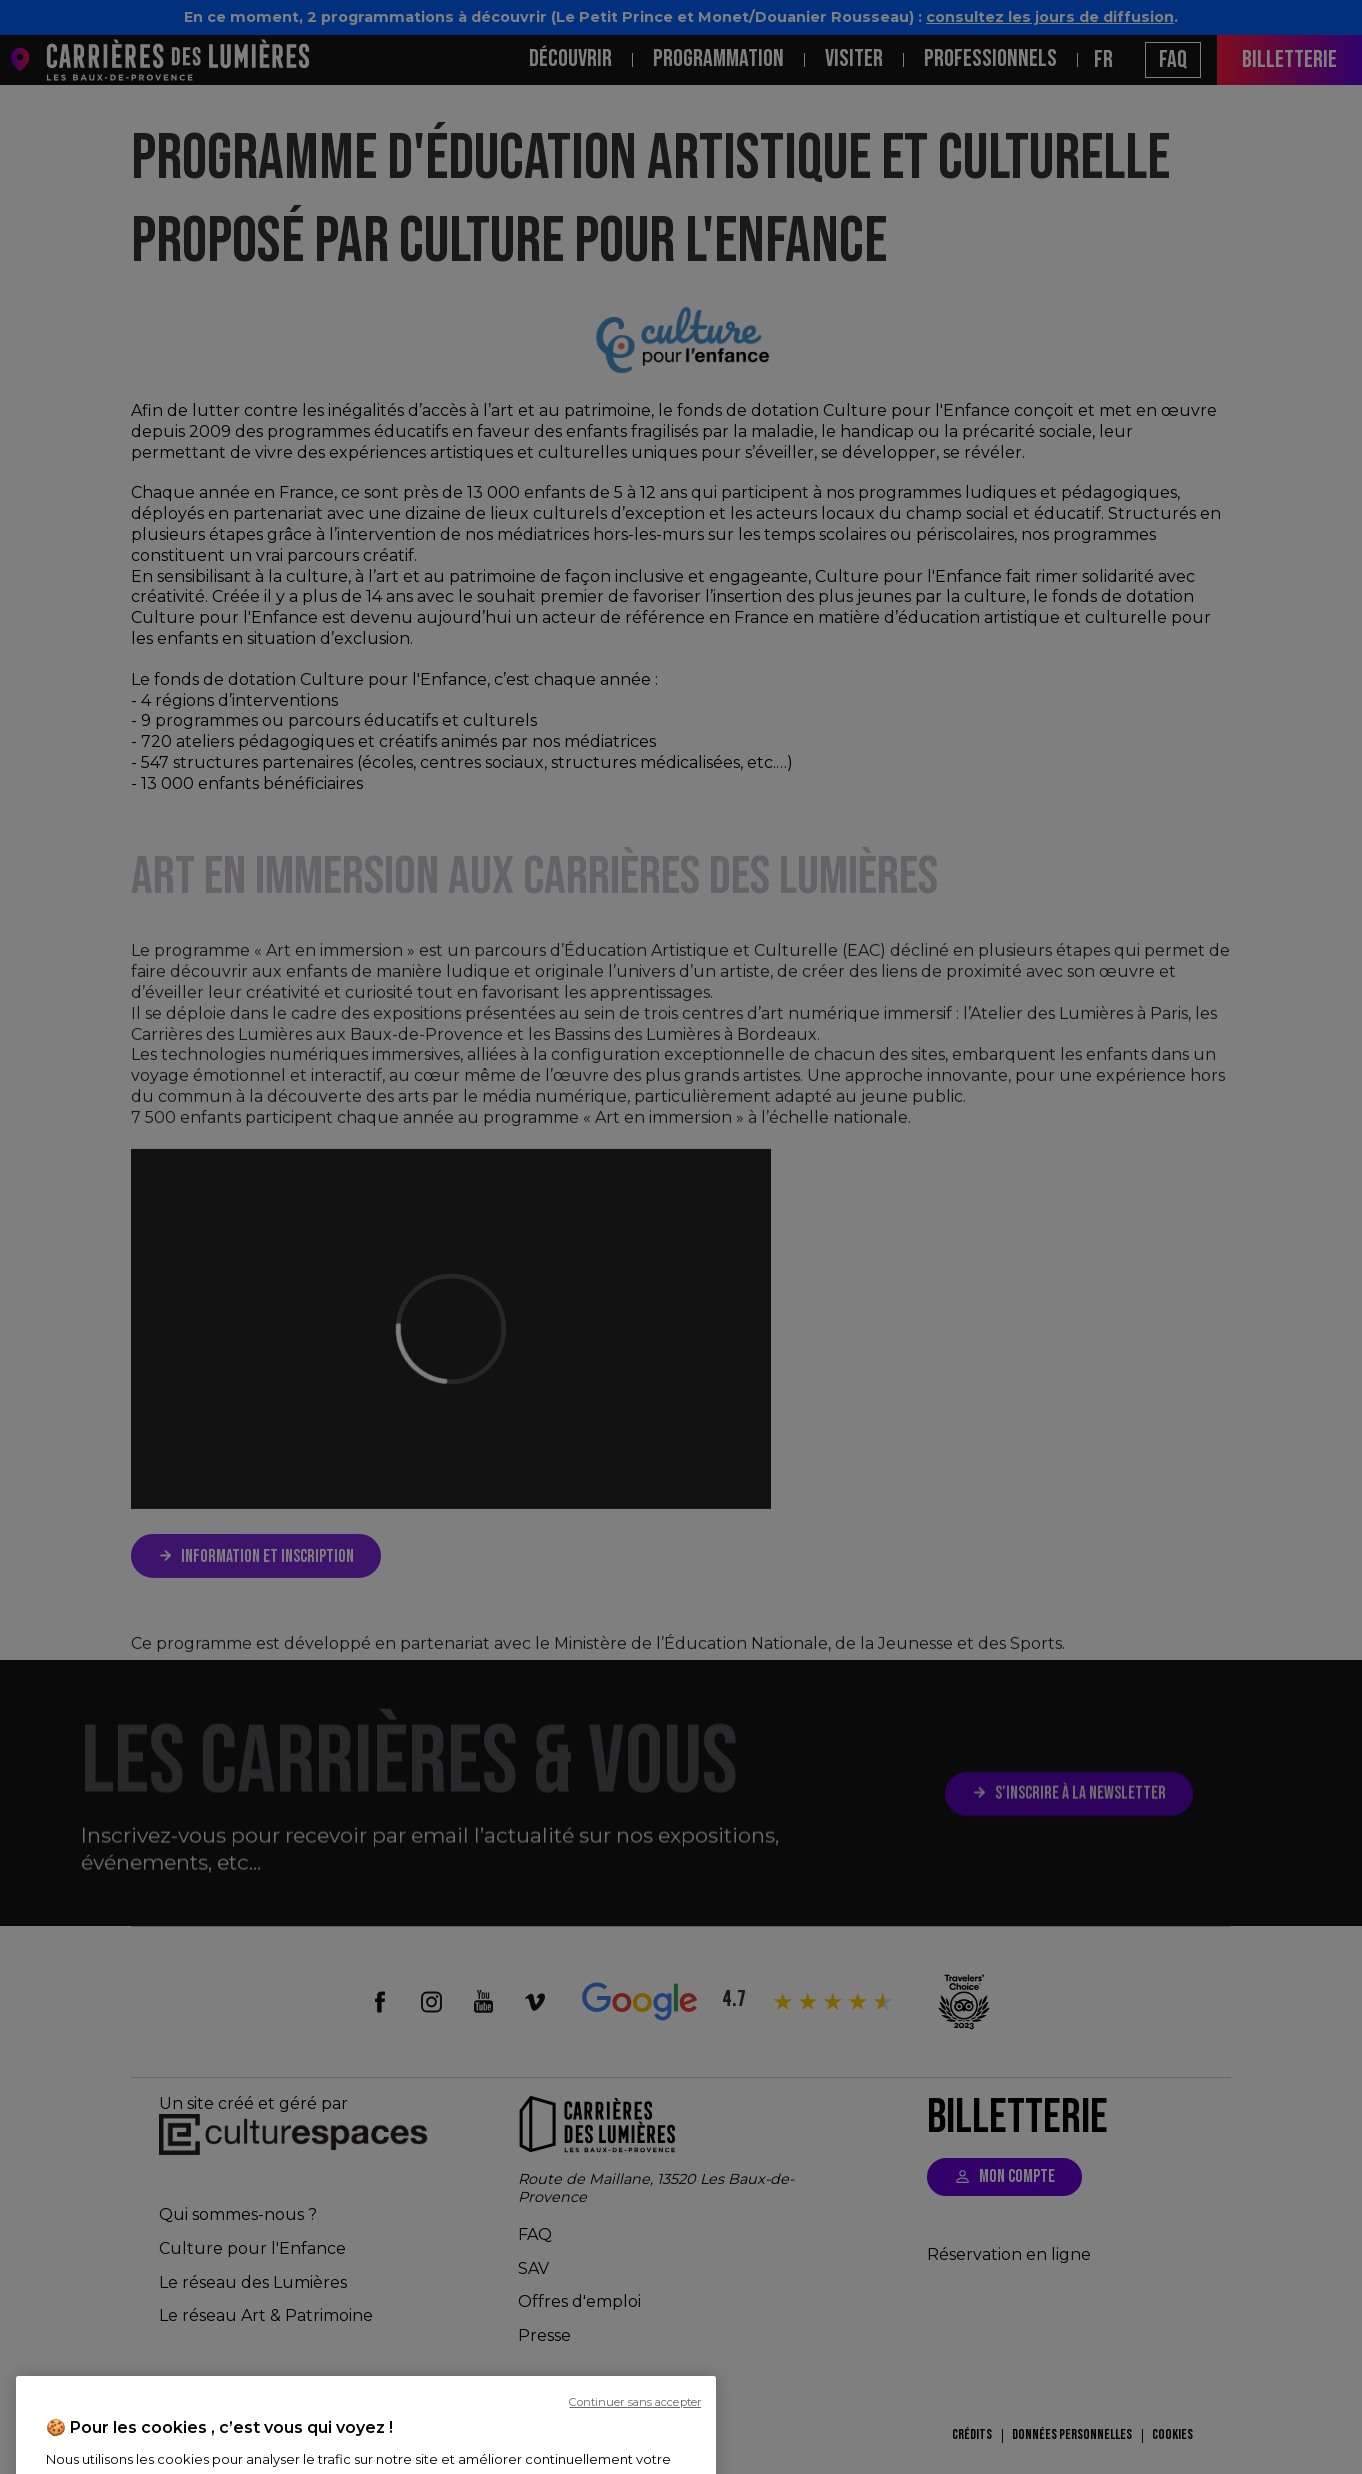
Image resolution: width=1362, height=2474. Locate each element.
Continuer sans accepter (635, 2454)
